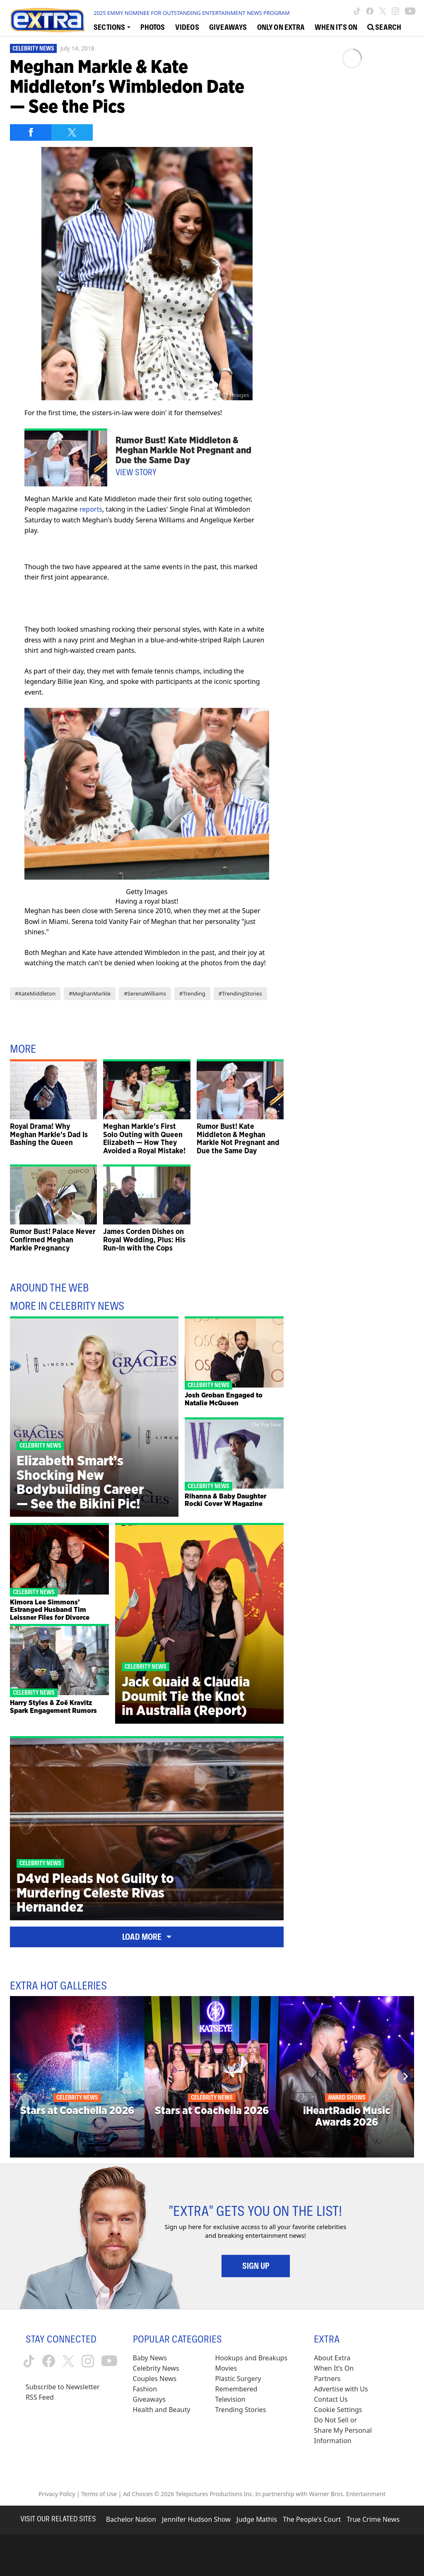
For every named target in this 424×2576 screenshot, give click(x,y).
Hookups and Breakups (251, 2357)
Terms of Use (99, 2494)
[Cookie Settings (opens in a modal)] (338, 2410)
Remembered (236, 2388)
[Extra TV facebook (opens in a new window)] (369, 11)
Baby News (150, 2357)
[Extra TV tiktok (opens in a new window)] (357, 11)
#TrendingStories (240, 993)
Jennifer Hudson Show (196, 2519)
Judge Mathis (256, 2519)
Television (230, 2399)
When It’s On (334, 2368)
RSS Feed (40, 2397)
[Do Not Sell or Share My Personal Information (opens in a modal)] (343, 2430)
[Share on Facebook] (30, 132)
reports (91, 509)
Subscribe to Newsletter (63, 2386)
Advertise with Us (341, 2388)
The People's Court (312, 2519)
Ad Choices (138, 2494)
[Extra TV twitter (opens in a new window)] (382, 11)
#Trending (192, 993)
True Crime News (373, 2519)
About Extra (332, 2357)
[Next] (405, 2076)
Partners (327, 2378)
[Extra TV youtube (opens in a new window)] (410, 11)
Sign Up (255, 2266)
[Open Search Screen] (384, 26)
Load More (146, 1937)
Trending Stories (240, 2409)
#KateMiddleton (35, 993)
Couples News (155, 2378)
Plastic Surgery (238, 2378)
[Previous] (19, 2076)
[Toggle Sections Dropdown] (112, 26)
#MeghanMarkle (90, 993)
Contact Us (330, 2399)
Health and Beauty (161, 2409)
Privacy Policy (57, 2494)
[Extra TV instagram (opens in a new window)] (395, 11)
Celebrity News (33, 48)
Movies (226, 2368)
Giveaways (149, 2399)
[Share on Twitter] (72, 132)
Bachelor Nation (131, 2519)
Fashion (145, 2388)
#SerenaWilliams (145, 993)
